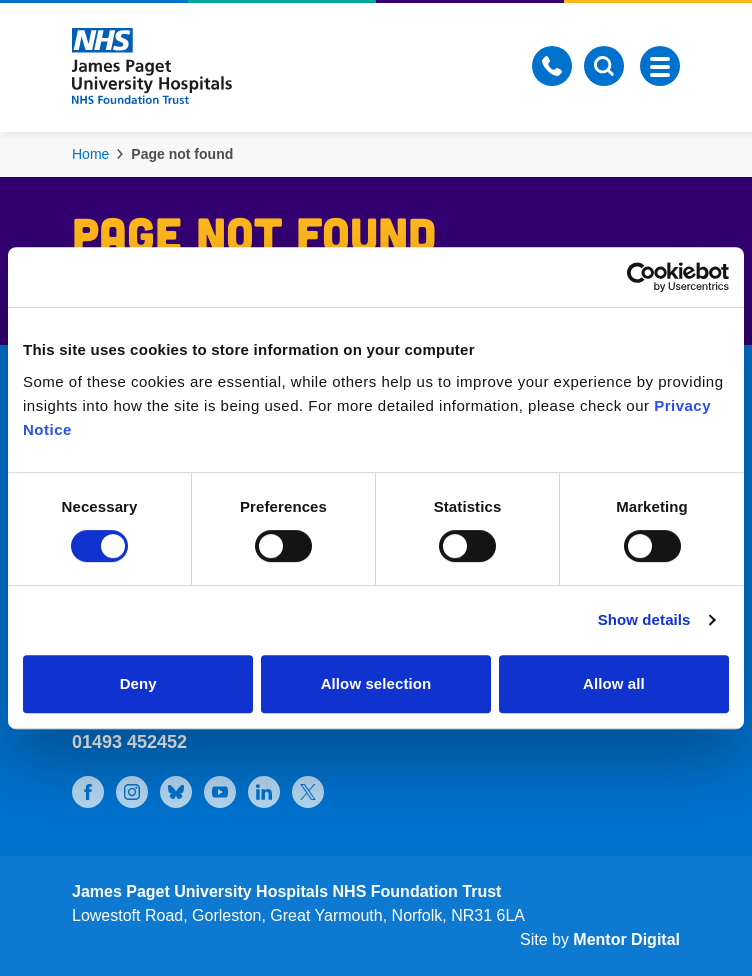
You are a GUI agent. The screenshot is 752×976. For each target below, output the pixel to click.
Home (90, 154)
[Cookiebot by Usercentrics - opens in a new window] (641, 277)
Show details (644, 619)
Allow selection (376, 683)
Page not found (182, 154)
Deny (138, 683)
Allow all (614, 683)
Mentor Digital (626, 939)
